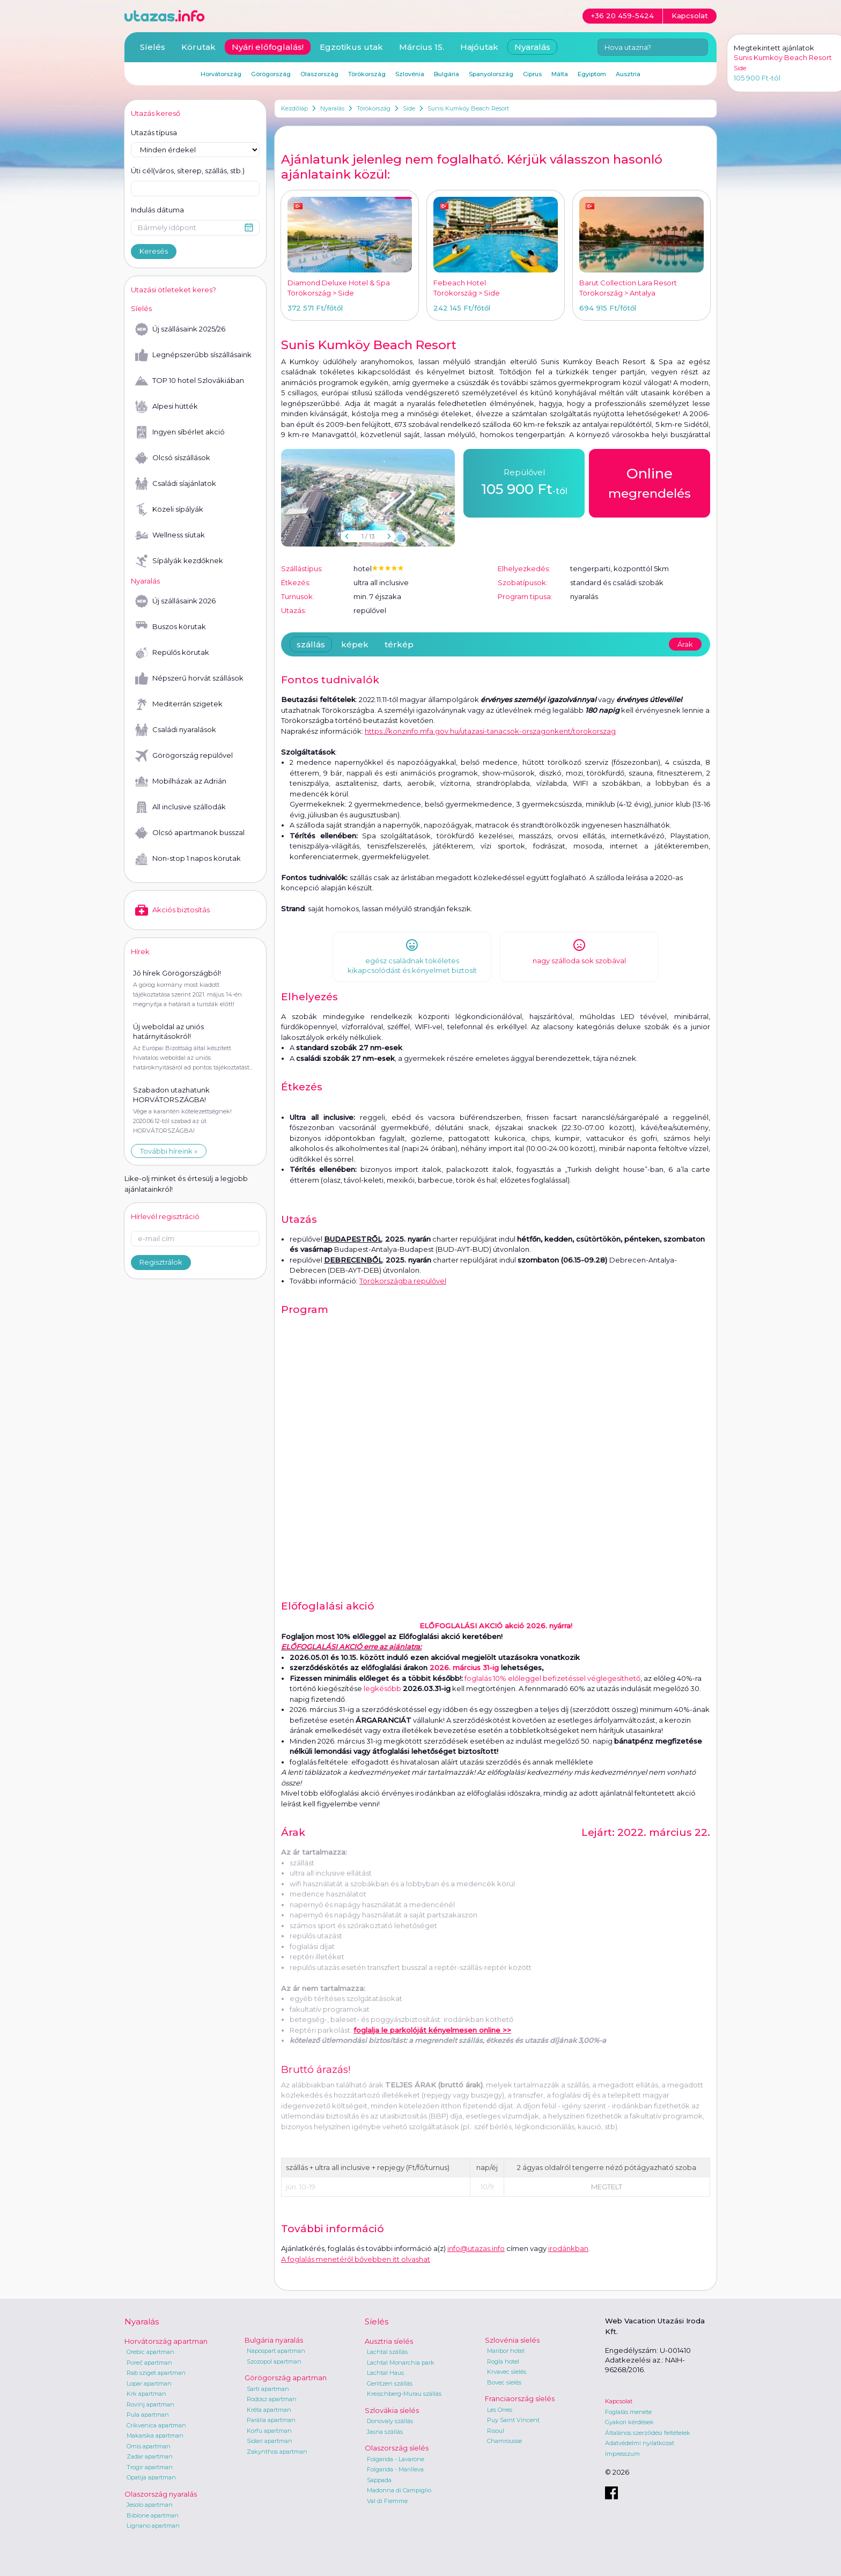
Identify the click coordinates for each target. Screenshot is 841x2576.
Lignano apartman (153, 2525)
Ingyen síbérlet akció (180, 432)
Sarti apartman (268, 2389)
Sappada (379, 2480)
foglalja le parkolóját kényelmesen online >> (432, 2030)
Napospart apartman (276, 2350)
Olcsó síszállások (172, 458)
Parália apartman (271, 2420)
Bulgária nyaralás (274, 2340)
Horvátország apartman (166, 2341)
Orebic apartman (150, 2352)
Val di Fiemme (387, 2501)
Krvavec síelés (506, 2371)
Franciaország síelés (520, 2398)
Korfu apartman (269, 2430)
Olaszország (319, 74)
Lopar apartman (149, 2383)
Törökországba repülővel (402, 1280)
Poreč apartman (149, 2362)
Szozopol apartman (274, 2361)
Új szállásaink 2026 (175, 601)
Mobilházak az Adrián (180, 781)
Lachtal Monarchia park (400, 2362)
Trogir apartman (150, 2467)
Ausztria (628, 74)
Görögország (271, 74)
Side (409, 108)
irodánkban (568, 2248)
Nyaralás (332, 108)
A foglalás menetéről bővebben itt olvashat (355, 2259)
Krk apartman (146, 2393)
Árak (685, 644)
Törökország (373, 108)
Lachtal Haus (385, 2372)
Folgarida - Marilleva (395, 2469)
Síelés (152, 47)
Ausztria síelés (389, 2341)
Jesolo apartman (150, 2504)
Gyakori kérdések (629, 2422)
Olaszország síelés (397, 2448)
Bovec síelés (504, 2382)
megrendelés (649, 482)
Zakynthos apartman (277, 2451)
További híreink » (168, 1151)
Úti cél (188, 171)
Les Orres (499, 2409)
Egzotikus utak (351, 47)
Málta (559, 74)
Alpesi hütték (166, 406)
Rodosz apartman (272, 2399)
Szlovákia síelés (392, 2410)
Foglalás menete (628, 2412)
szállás (311, 644)
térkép (399, 644)
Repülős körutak (172, 652)
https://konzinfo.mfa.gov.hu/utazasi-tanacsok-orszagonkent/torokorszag (490, 731)
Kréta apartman (269, 2409)
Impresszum (622, 2453)
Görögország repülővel (184, 755)
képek (354, 644)
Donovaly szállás (390, 2421)
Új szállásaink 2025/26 (180, 329)
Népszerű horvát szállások (189, 678)
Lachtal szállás (387, 2352)
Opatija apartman (151, 2477)
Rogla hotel (503, 2361)
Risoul (495, 2430)
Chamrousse (504, 2441)
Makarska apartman (155, 2435)
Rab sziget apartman (156, 2372)
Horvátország (221, 74)
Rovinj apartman (150, 2404)
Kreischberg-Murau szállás (404, 2393)
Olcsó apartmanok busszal (190, 832)
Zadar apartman (150, 2456)
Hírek (140, 951)
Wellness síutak (170, 535)
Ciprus (532, 74)
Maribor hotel (506, 2350)
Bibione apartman (153, 2515)
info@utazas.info (476, 2248)
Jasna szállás (385, 2431)
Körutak (198, 47)
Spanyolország (491, 74)
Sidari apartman (269, 2441)
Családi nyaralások (175, 730)
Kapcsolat (618, 2401)
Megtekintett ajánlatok (774, 47)
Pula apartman (148, 2414)
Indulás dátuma (157, 209)
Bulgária (446, 74)
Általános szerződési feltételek (647, 2433)
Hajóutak (479, 47)
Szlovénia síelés (512, 2340)
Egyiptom (592, 74)
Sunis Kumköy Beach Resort (468, 108)
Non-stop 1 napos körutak (188, 858)
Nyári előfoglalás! (268, 47)
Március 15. (421, 47)
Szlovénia (409, 74)
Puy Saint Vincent (513, 2420)
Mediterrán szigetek (179, 704)
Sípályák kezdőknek (179, 561)
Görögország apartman (286, 2377)
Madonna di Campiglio (399, 2490)
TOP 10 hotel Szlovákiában (189, 380)
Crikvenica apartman (156, 2425)
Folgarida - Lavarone (395, 2459)
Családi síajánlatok (175, 483)
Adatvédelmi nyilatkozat (639, 2443)
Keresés (153, 251)
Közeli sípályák (169, 509)
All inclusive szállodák (180, 807)
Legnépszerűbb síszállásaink (193, 355)
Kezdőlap (294, 108)
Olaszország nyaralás (160, 2494)
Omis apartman (149, 2446)
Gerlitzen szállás (389, 2383)
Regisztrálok (160, 1262)
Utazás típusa (154, 132)
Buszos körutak (170, 627)
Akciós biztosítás (172, 910)
